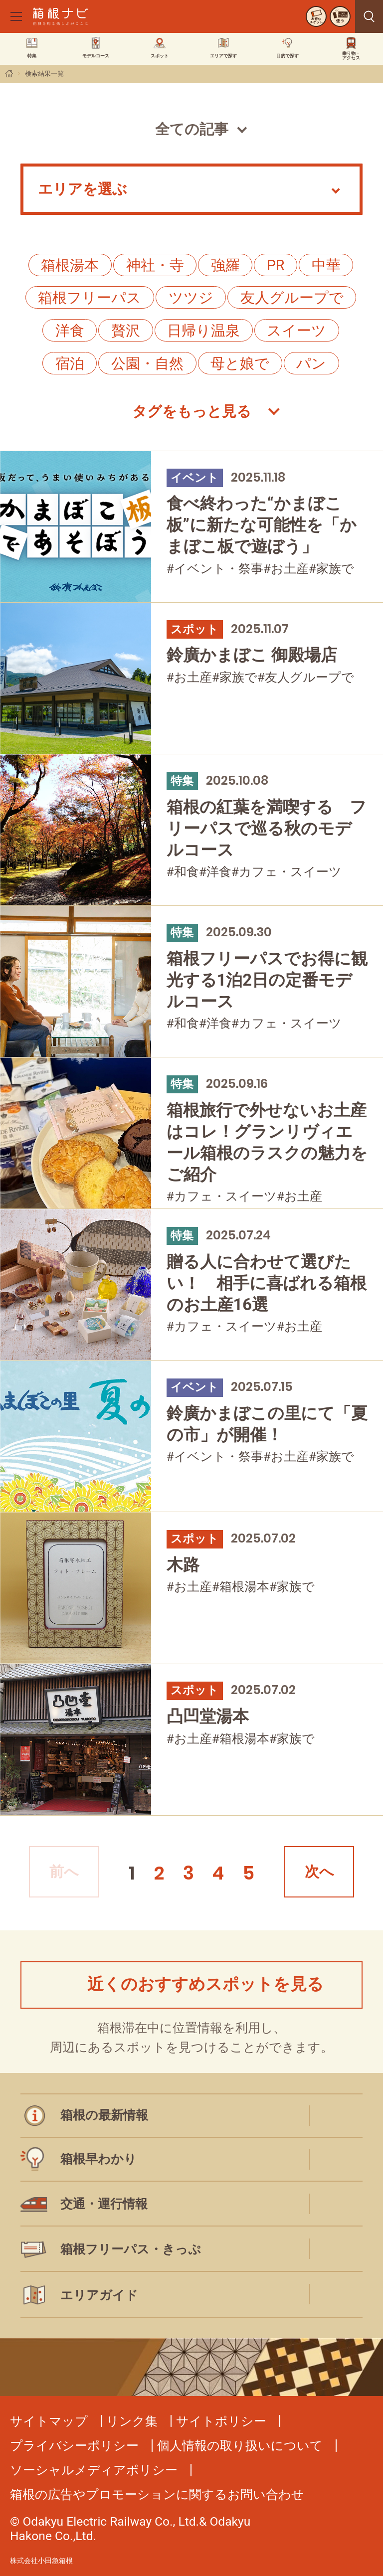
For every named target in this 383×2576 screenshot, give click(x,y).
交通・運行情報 (104, 2204)
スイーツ (296, 330)
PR (276, 265)
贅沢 (125, 330)
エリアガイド (99, 2295)
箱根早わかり (98, 2159)
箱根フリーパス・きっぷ (130, 2249)
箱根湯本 (70, 265)
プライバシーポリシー (74, 2445)
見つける (369, 16)
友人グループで (292, 297)
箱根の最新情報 (104, 2115)
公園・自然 (147, 363)
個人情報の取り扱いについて (240, 2445)
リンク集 (132, 2421)
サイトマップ (49, 2421)
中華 (326, 265)
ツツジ (191, 297)
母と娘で (239, 363)
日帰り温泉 (203, 330)
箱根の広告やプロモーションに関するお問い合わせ (157, 2494)
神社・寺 (155, 265)
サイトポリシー (221, 2421)
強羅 (225, 265)
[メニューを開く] (16, 16)
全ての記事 (191, 129)
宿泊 (69, 363)
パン (311, 363)
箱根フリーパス (89, 297)
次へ (319, 1871)
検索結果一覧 (44, 73)
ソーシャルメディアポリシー (94, 2470)
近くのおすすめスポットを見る (205, 1984)
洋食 (69, 330)
